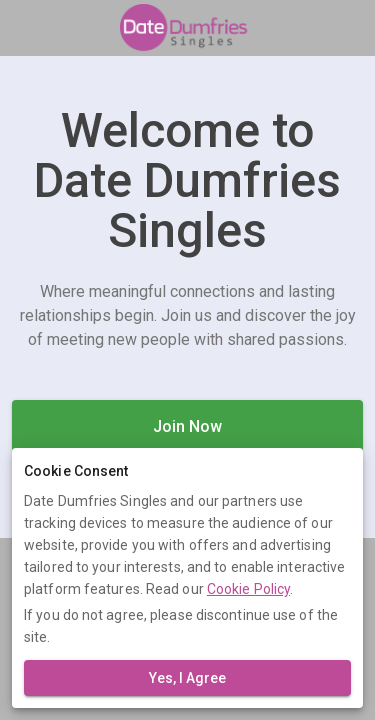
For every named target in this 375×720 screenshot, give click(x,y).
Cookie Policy (248, 589)
